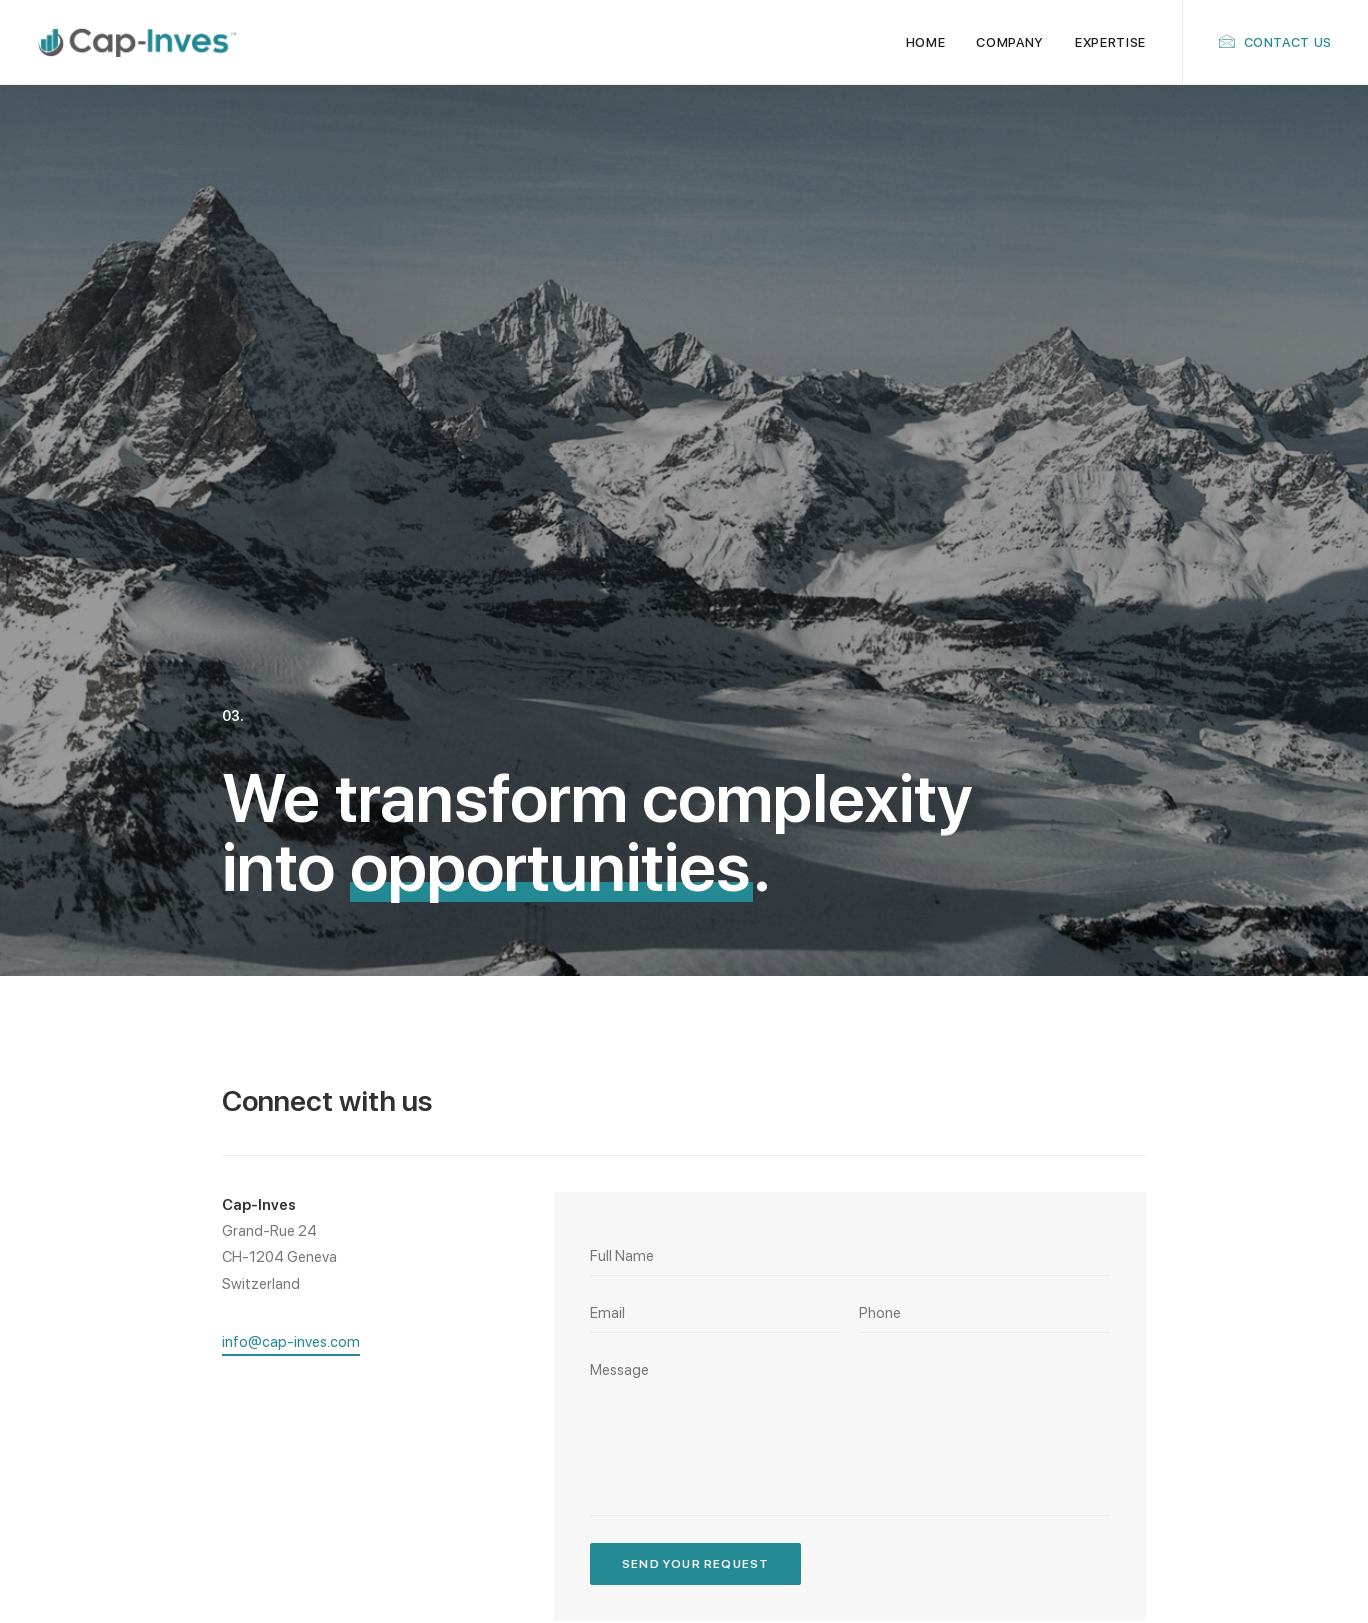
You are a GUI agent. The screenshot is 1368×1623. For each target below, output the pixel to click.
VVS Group (1301, 1575)
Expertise (1110, 42)
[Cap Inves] (138, 42)
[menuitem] (926, 42)
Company (1010, 42)
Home (926, 42)
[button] (291, 846)
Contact (729, 1406)
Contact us (1288, 42)
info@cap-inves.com (1215, 1354)
